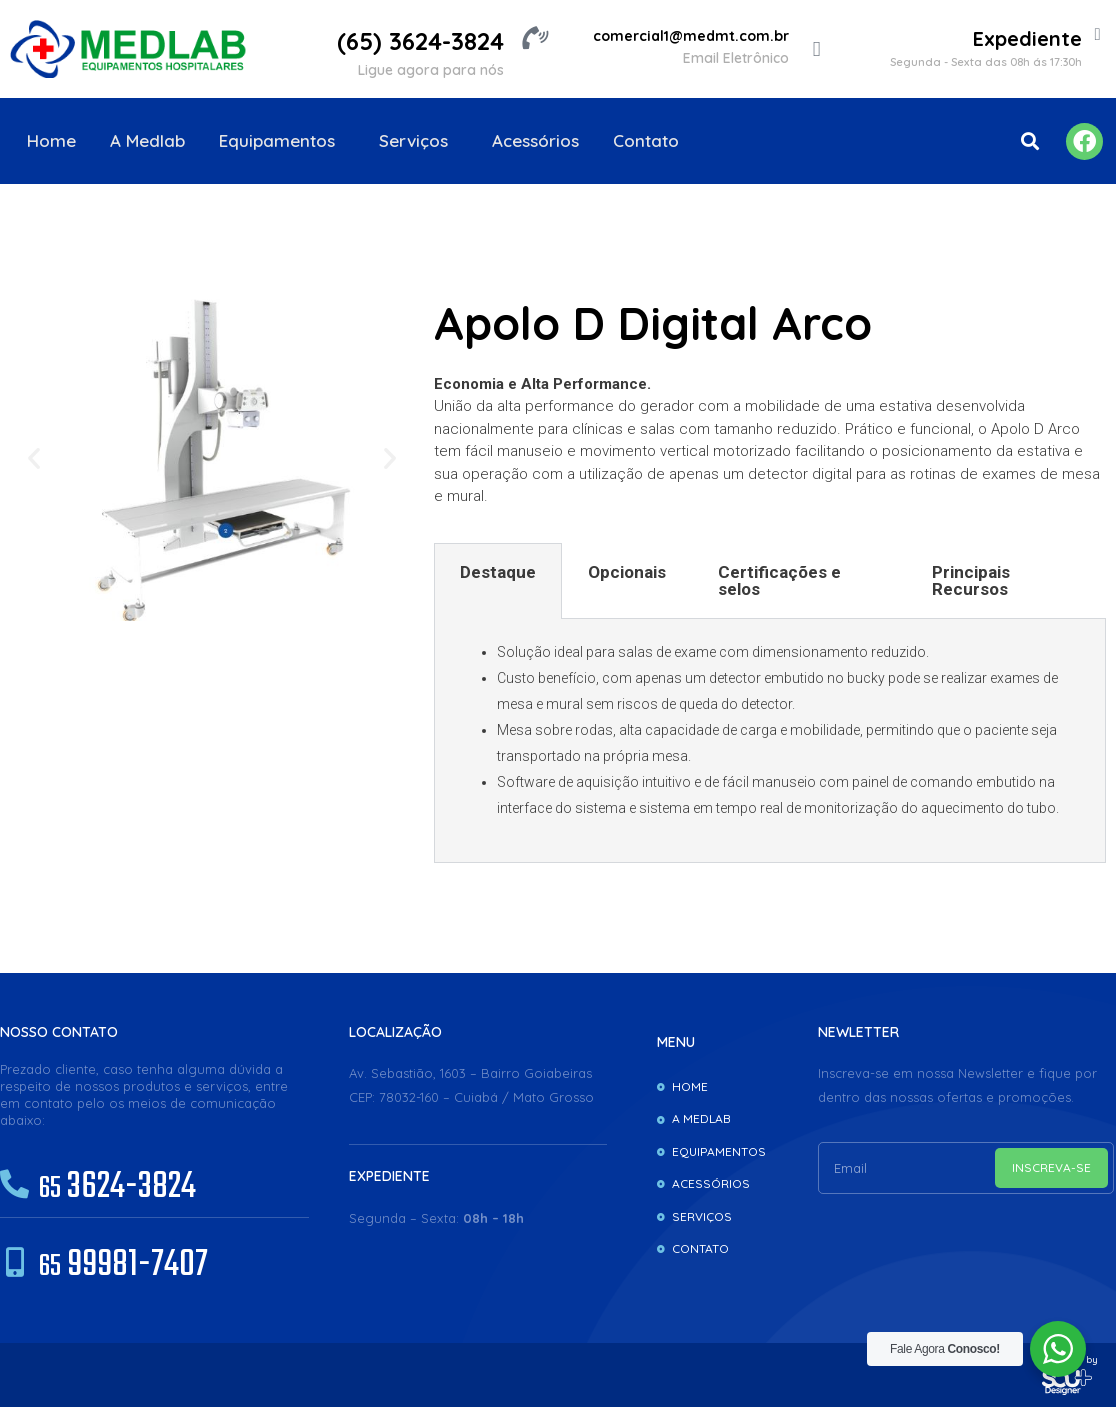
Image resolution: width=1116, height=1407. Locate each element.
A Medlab (147, 140)
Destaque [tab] (498, 572)
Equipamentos (282, 140)
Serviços (418, 140)
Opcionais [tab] (627, 572)
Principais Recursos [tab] (971, 580)
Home (51, 140)
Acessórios (535, 140)
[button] (1029, 141)
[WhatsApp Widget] (1058, 1349)
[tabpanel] (770, 741)
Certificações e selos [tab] (779, 580)
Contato (646, 140)
